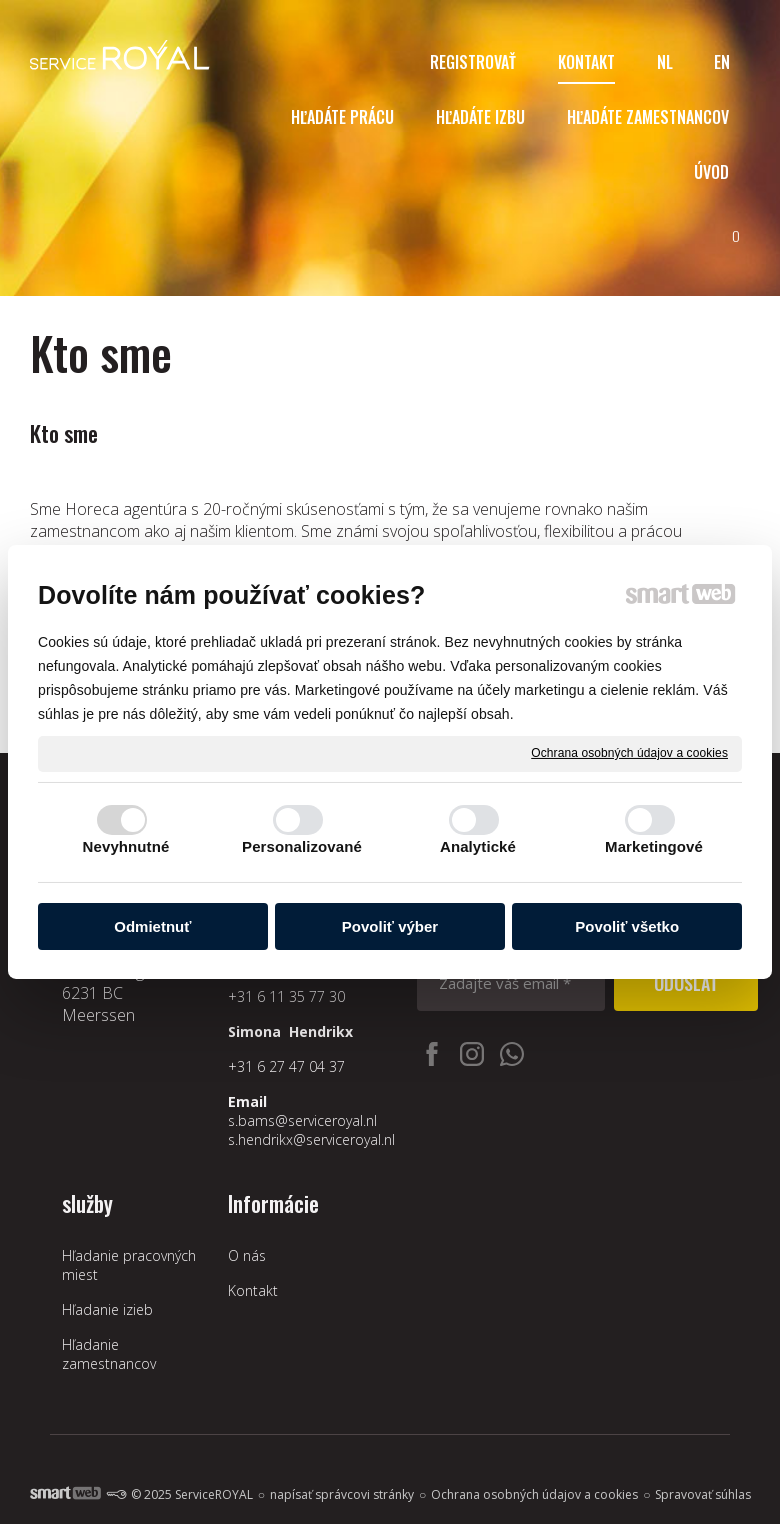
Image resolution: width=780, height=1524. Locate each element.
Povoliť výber (390, 926)
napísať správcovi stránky (342, 1494)
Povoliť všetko (627, 926)
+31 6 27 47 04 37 (286, 1066)
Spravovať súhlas (703, 1494)
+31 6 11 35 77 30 (286, 996)
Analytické (478, 846)
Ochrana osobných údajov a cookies (629, 753)
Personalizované (302, 846)
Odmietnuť (152, 926)
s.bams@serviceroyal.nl (302, 1120)
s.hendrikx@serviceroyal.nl (311, 1139)
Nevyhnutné (126, 846)
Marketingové (654, 846)
